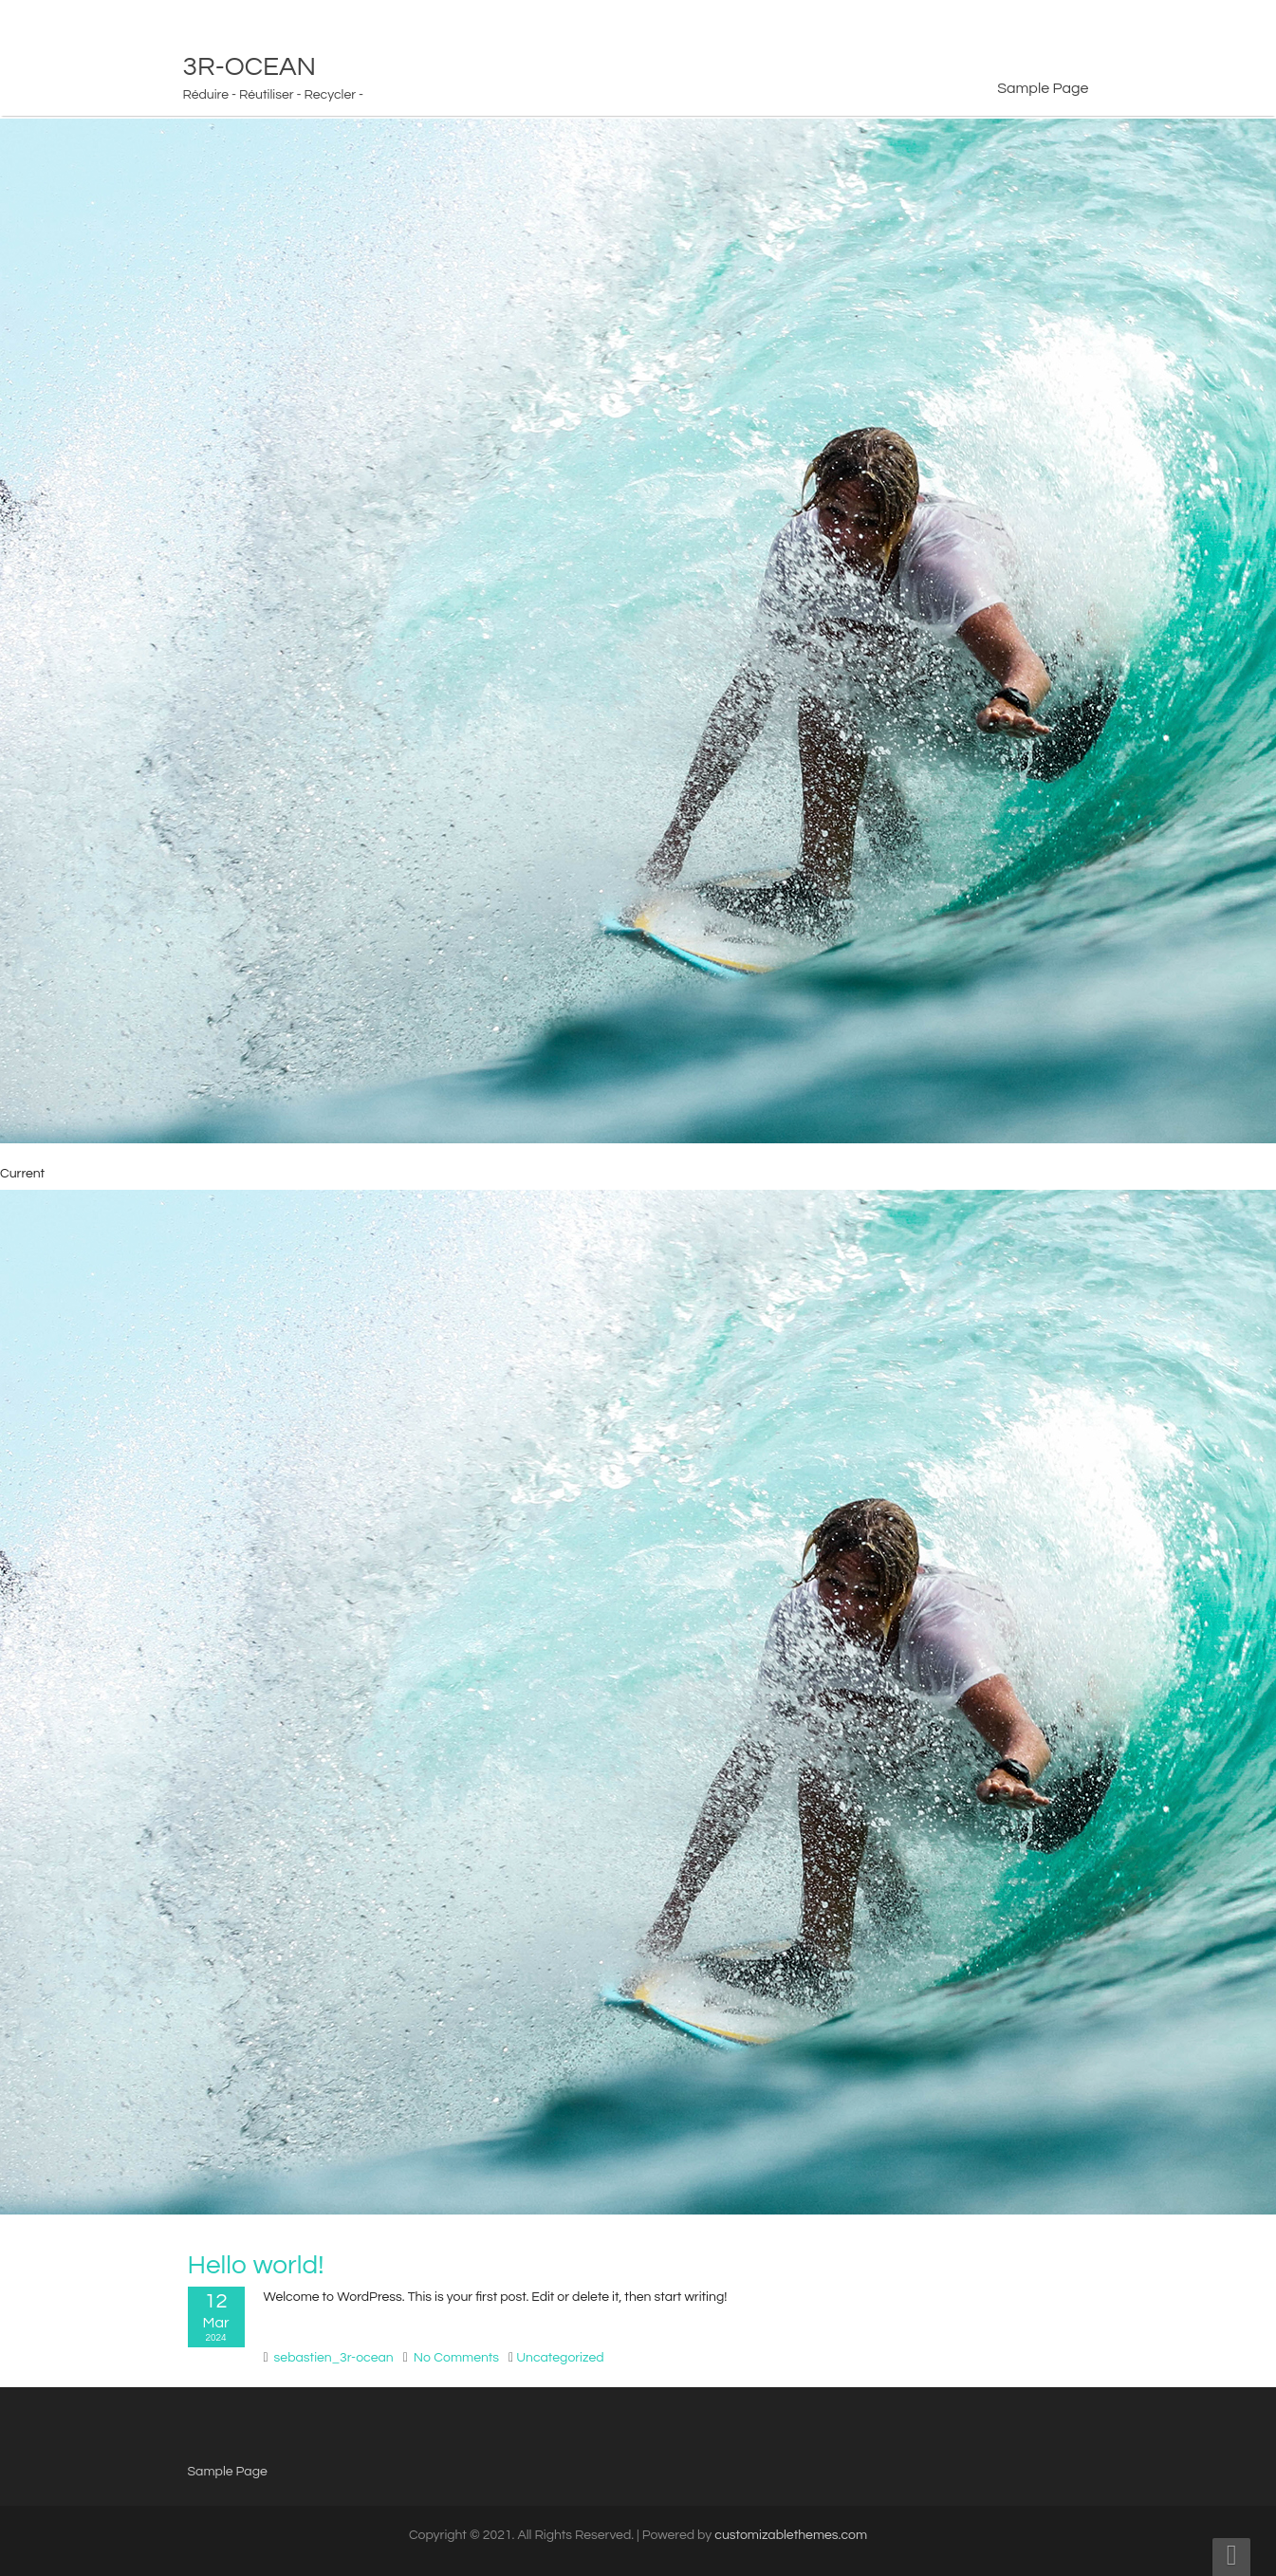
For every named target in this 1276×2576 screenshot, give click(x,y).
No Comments (456, 2357)
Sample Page (1042, 88)
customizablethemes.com (790, 2535)
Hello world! (256, 2265)
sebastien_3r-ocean (334, 2357)
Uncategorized (559, 2357)
